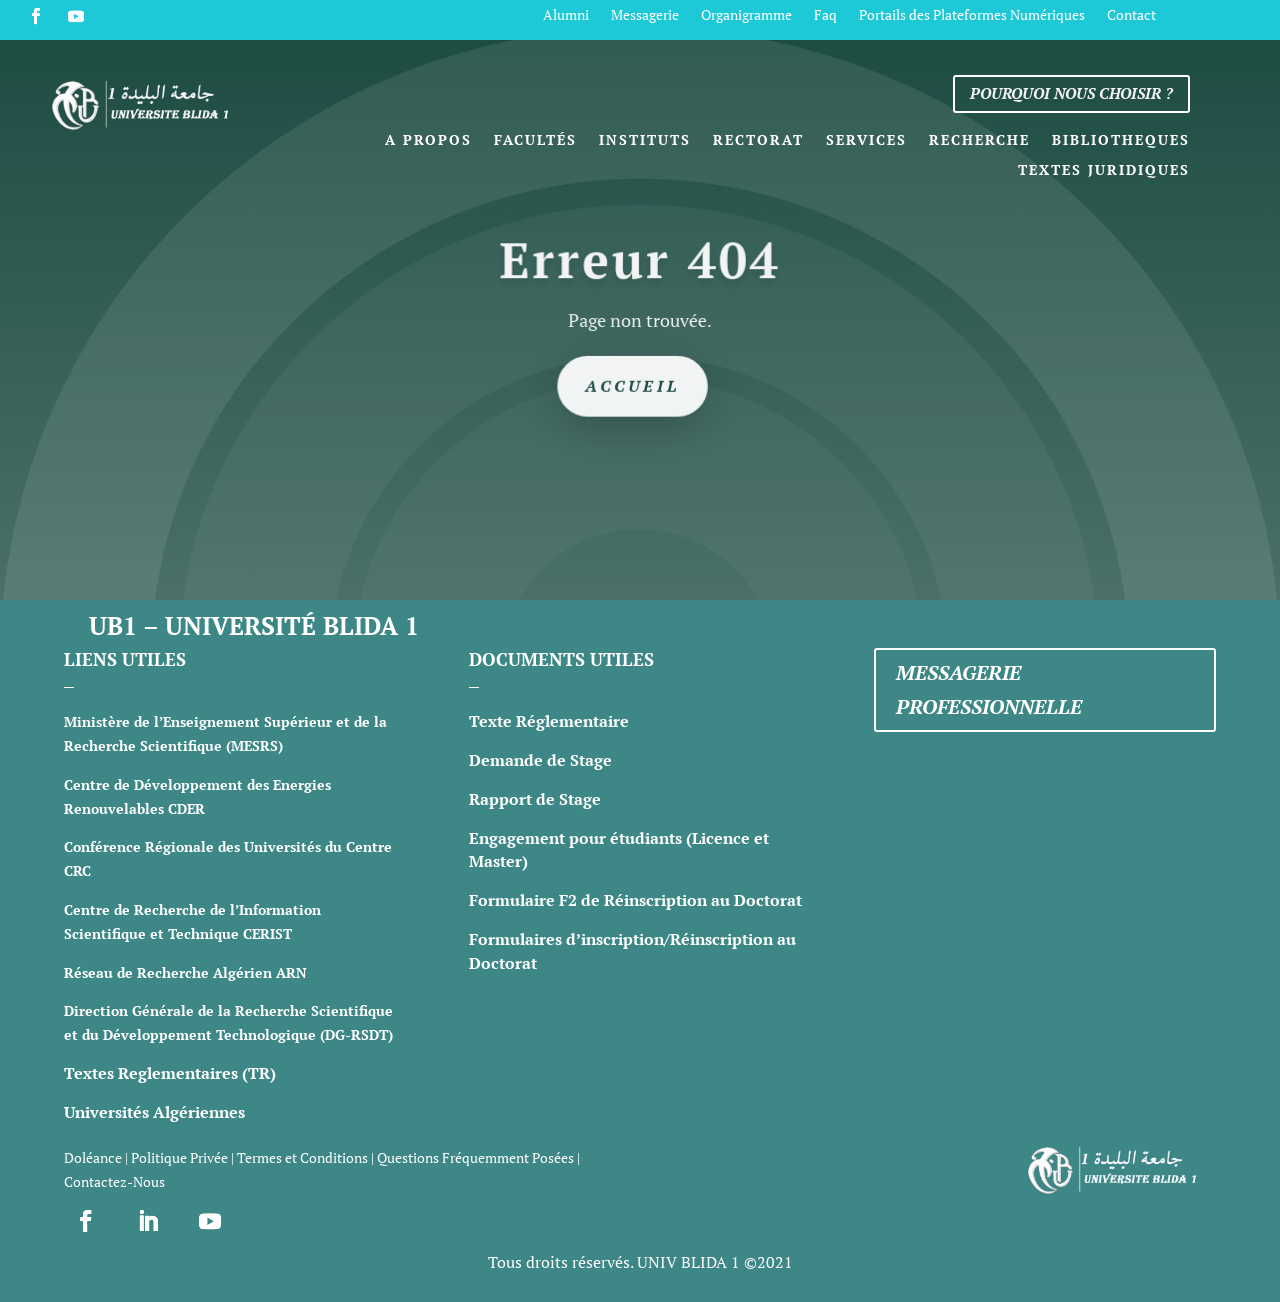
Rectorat (758, 141)
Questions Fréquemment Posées (475, 1157)
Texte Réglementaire (549, 721)
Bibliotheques (1121, 141)
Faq (825, 16)
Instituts (645, 141)
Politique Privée (179, 1157)
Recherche (979, 141)
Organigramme (746, 16)
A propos (428, 141)
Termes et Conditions (302, 1157)
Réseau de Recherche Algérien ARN (185, 972)
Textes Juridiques (1104, 171)
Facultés (535, 141)
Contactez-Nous (114, 1181)
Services (866, 141)
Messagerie (645, 16)
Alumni (566, 16)
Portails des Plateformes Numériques (972, 16)
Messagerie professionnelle (989, 689)
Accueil (633, 385)
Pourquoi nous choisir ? (1071, 93)
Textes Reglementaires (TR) (170, 1073)
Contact (1131, 16)
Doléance (93, 1157)
